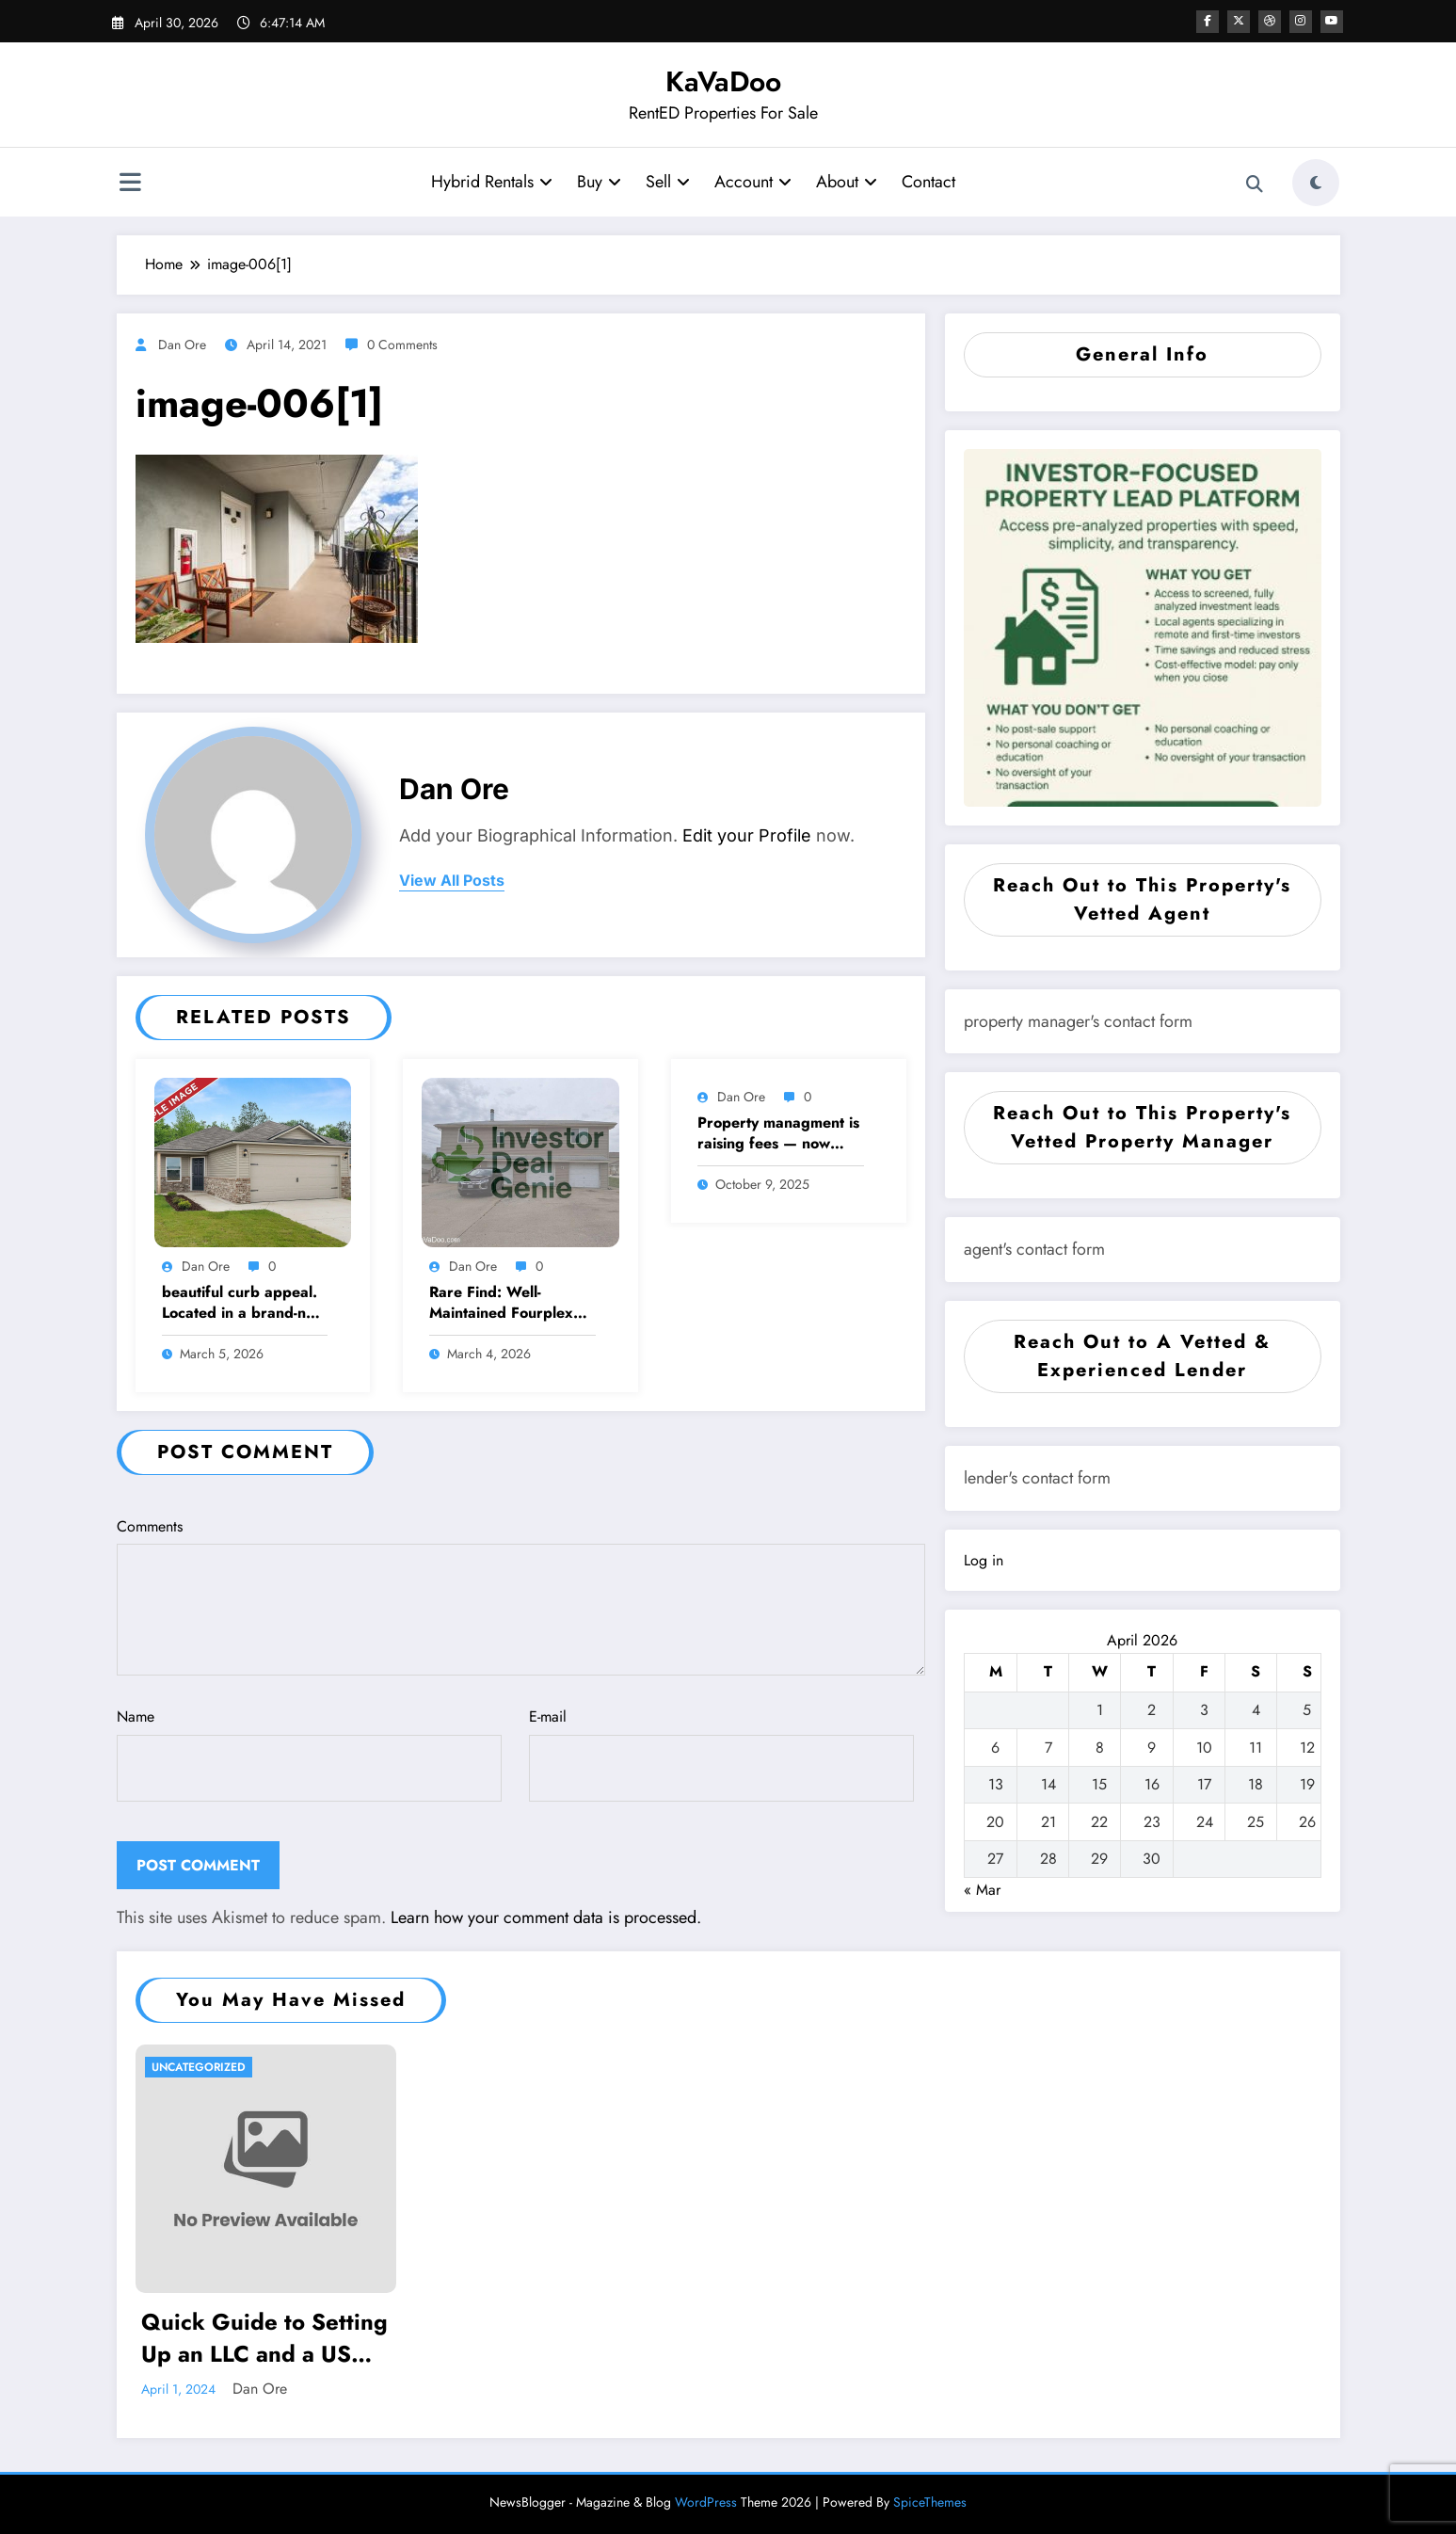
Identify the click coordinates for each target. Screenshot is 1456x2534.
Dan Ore (182, 344)
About (845, 181)
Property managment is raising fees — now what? (778, 1134)
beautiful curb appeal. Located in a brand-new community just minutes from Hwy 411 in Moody (244, 1303)
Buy (598, 181)
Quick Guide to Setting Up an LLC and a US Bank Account (264, 2337)
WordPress (706, 2502)
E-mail (721, 1754)
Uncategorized (199, 2067)
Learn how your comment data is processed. (546, 1917)
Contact (927, 181)
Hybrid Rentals (491, 181)
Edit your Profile (746, 835)
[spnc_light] (1315, 182)
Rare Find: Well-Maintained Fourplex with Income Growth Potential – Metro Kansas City (501, 1303)
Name (309, 1754)
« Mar (982, 1889)
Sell (667, 181)
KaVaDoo (723, 81)
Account (752, 181)
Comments (521, 1596)
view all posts (451, 881)
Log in (983, 1560)
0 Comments (402, 344)
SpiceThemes (930, 2502)
